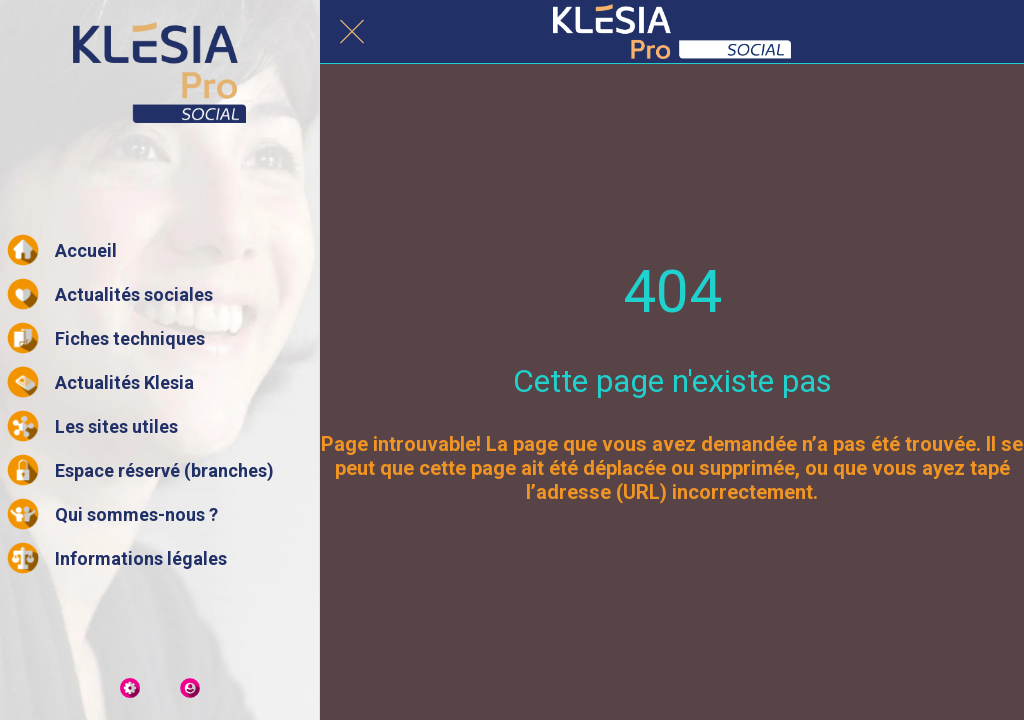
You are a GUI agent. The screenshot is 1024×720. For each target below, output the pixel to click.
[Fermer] (352, 32)
